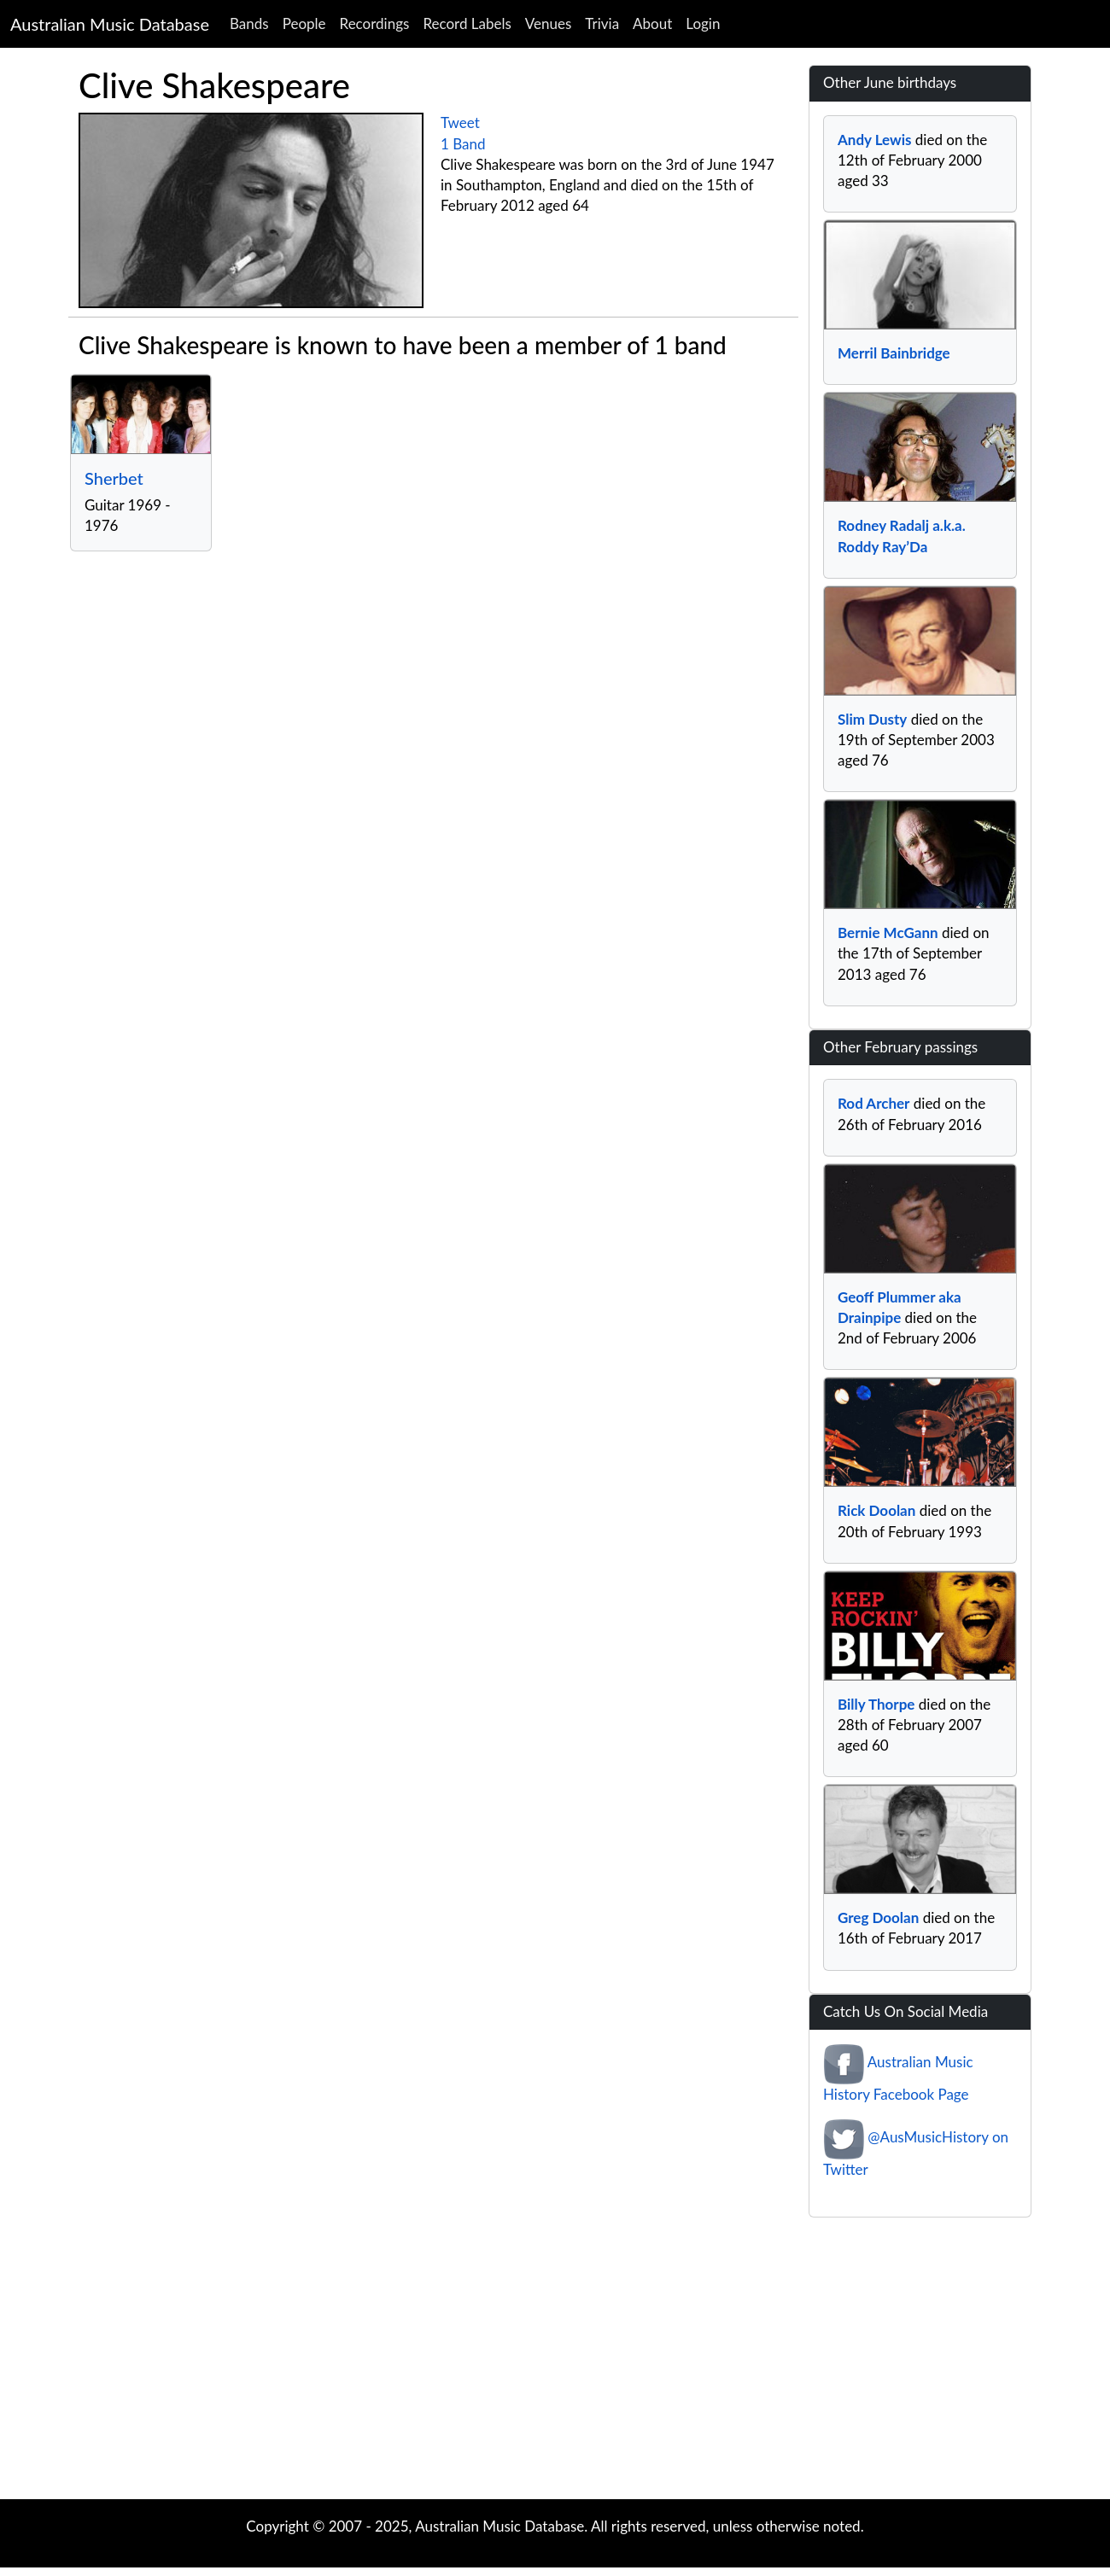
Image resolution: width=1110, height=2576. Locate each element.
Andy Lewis (874, 140)
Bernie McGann (888, 932)
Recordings (375, 23)
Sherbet (114, 478)
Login (703, 23)
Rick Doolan (876, 1510)
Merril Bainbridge (894, 353)
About (652, 23)
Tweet (460, 122)
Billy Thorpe (876, 1704)
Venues (548, 23)
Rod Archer (873, 1103)
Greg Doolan (878, 1917)
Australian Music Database (109, 24)
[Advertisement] (555, 2362)
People (304, 23)
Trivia (602, 23)
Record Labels (467, 23)
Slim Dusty (872, 719)
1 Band (463, 144)
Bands (249, 23)
